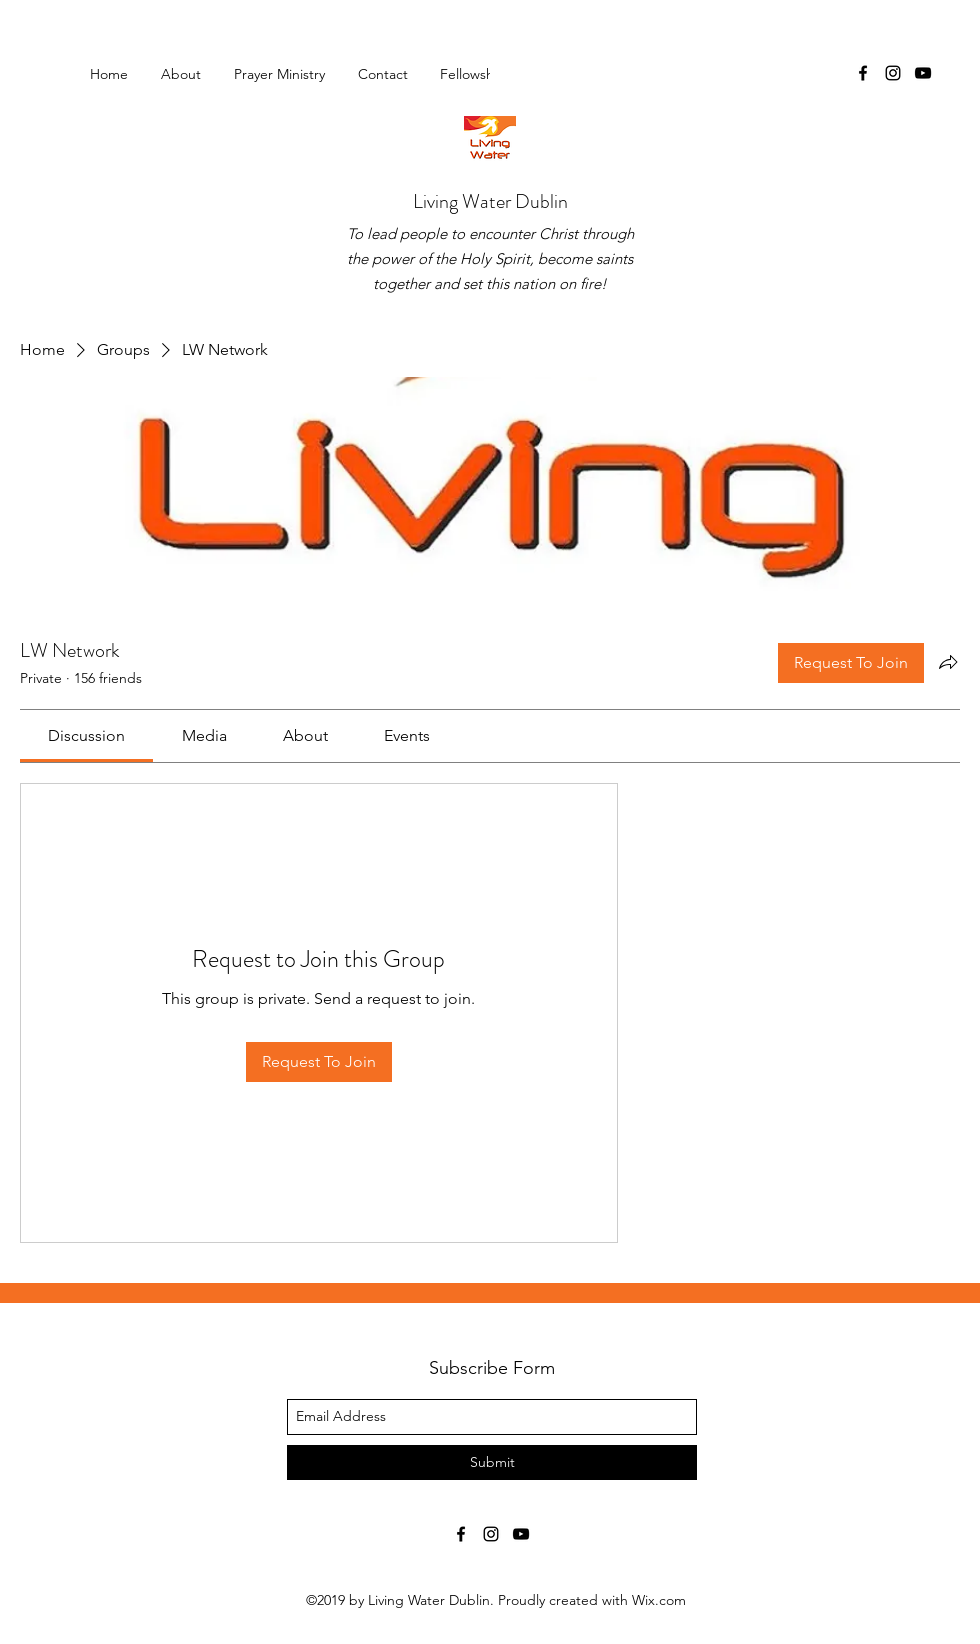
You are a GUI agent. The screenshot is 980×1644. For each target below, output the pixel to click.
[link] (86, 735)
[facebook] (863, 73)
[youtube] (923, 73)
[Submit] (492, 1462)
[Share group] (948, 662)
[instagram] (893, 73)
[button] (479, 74)
